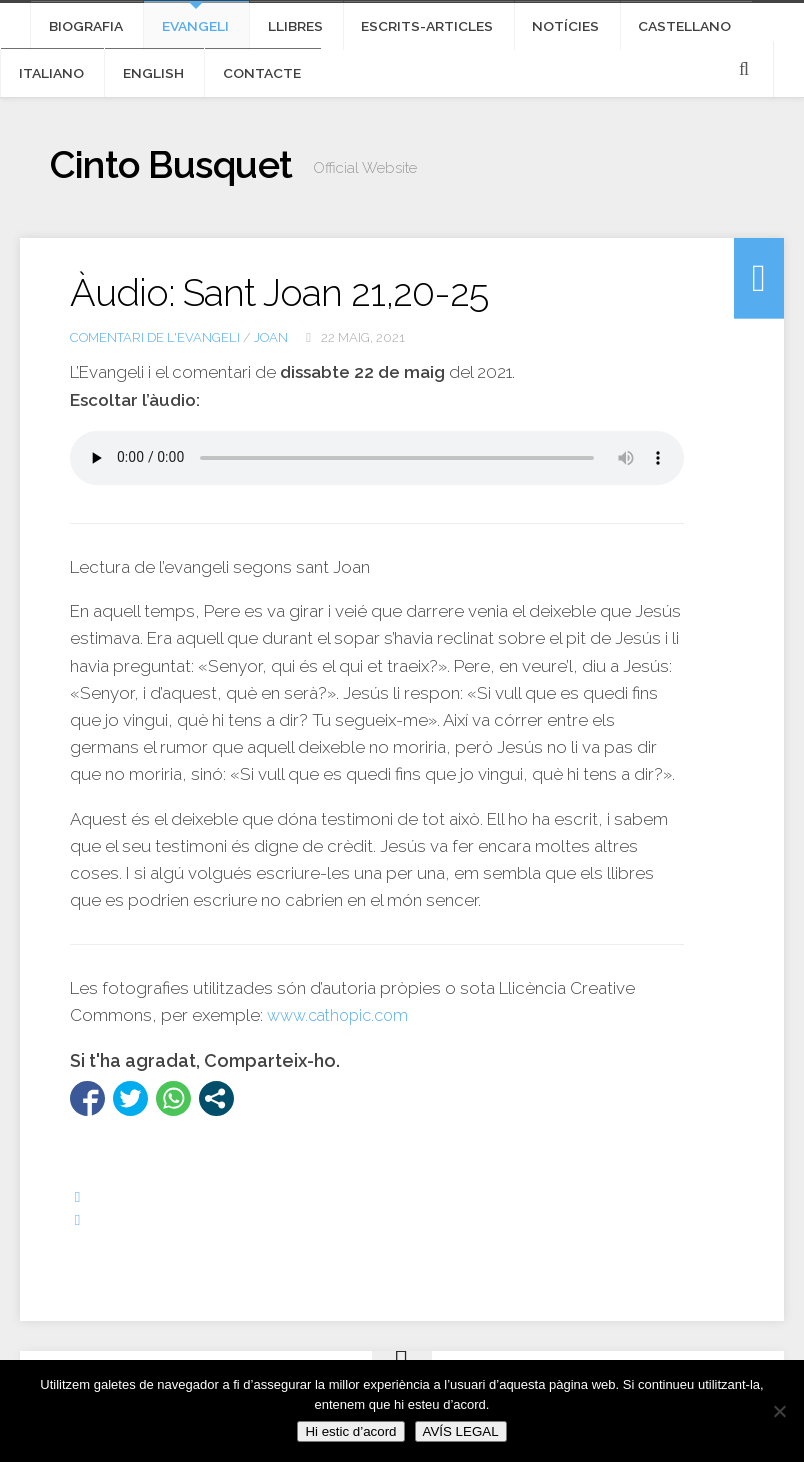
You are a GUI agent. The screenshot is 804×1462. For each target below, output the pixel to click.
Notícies (505, 30)
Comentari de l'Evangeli (155, 355)
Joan (271, 355)
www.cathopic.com (343, 1034)
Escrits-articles (383, 30)
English (43, 86)
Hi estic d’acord (350, 1431)
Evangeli (178, 30)
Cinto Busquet (187, 185)
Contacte (139, 86)
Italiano (715, 30)
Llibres (265, 30)
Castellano (610, 30)
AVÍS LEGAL (461, 1431)
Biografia (81, 30)
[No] (779, 1411)
